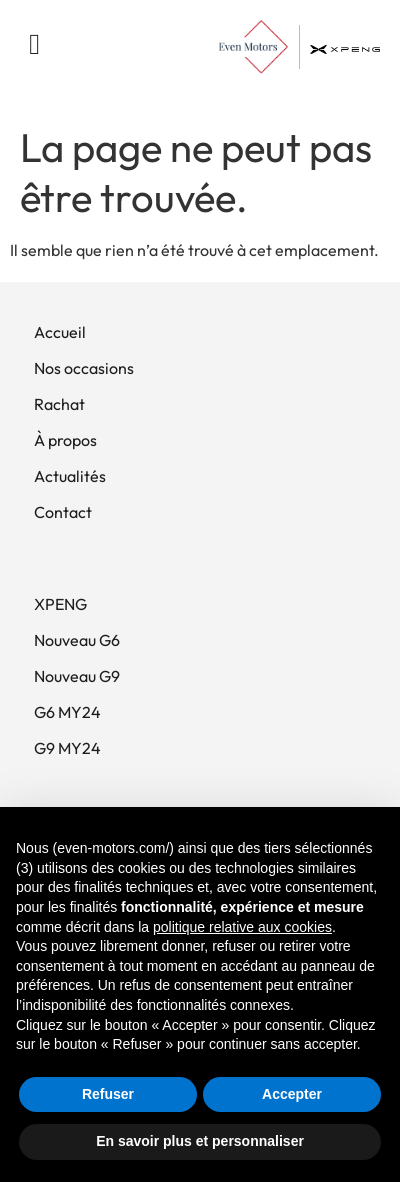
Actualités (70, 476)
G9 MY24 (67, 748)
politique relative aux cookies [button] (242, 927)
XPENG (60, 604)
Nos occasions (84, 368)
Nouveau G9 (77, 676)
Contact (63, 512)
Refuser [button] (108, 1094)
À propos (65, 440)
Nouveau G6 (77, 640)
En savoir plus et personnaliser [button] (200, 1141)
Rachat (59, 404)
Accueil (60, 332)
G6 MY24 (67, 712)
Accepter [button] (292, 1094)
